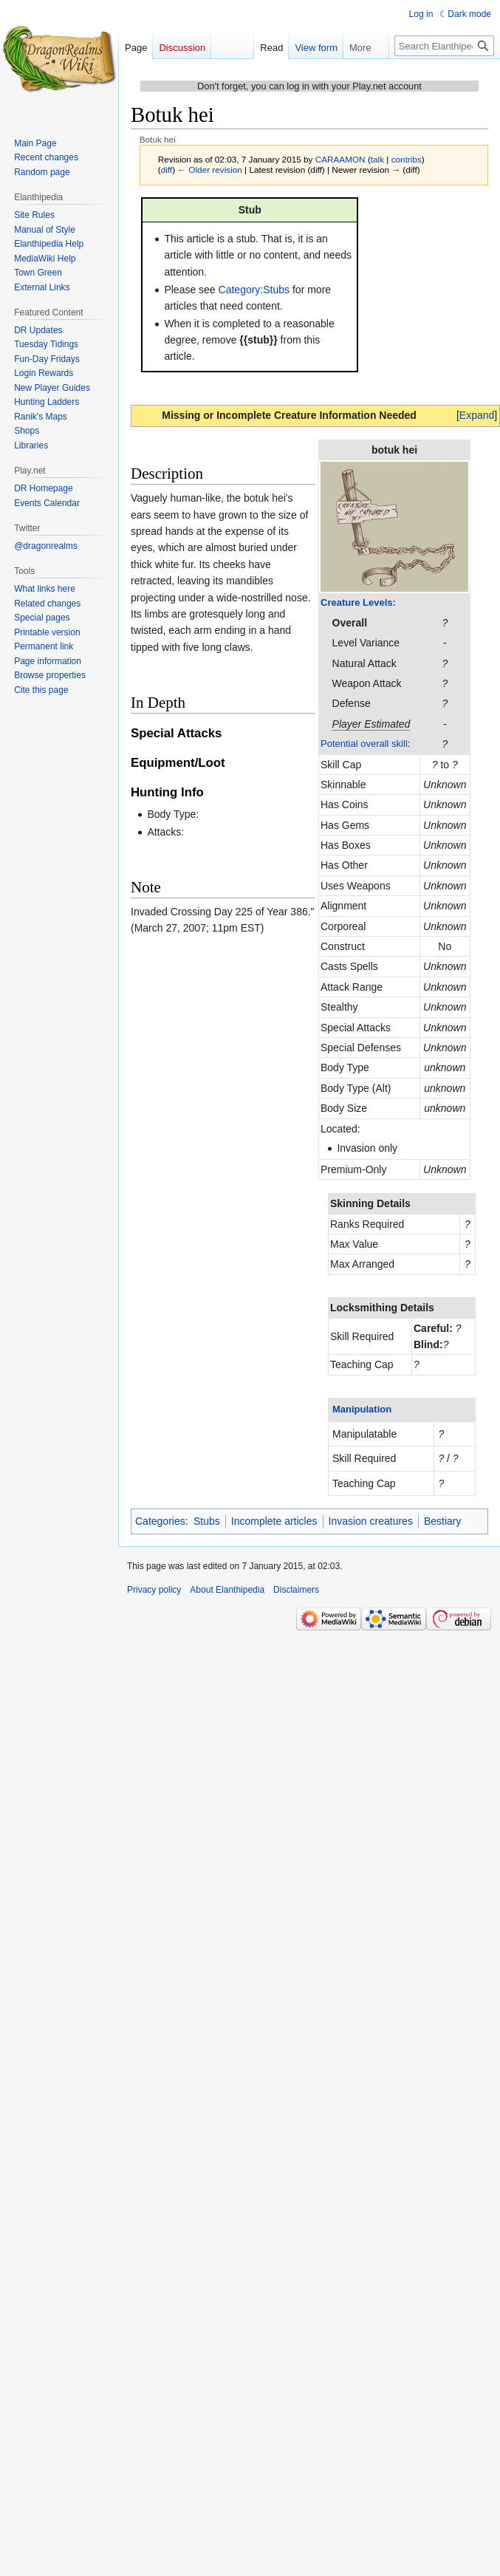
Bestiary (443, 1521)
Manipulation (361, 1409)
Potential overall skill (364, 743)
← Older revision (209, 169)
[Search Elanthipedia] (444, 75)
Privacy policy (154, 1590)
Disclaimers (296, 1590)
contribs (406, 159)
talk (377, 159)
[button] (476, 415)
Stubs (207, 1521)
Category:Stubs (254, 289)
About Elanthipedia (227, 1590)
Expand (476, 415)
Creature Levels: (358, 602)
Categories (160, 1521)
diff (166, 169)
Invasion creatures (371, 1521)
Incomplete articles (274, 1521)
